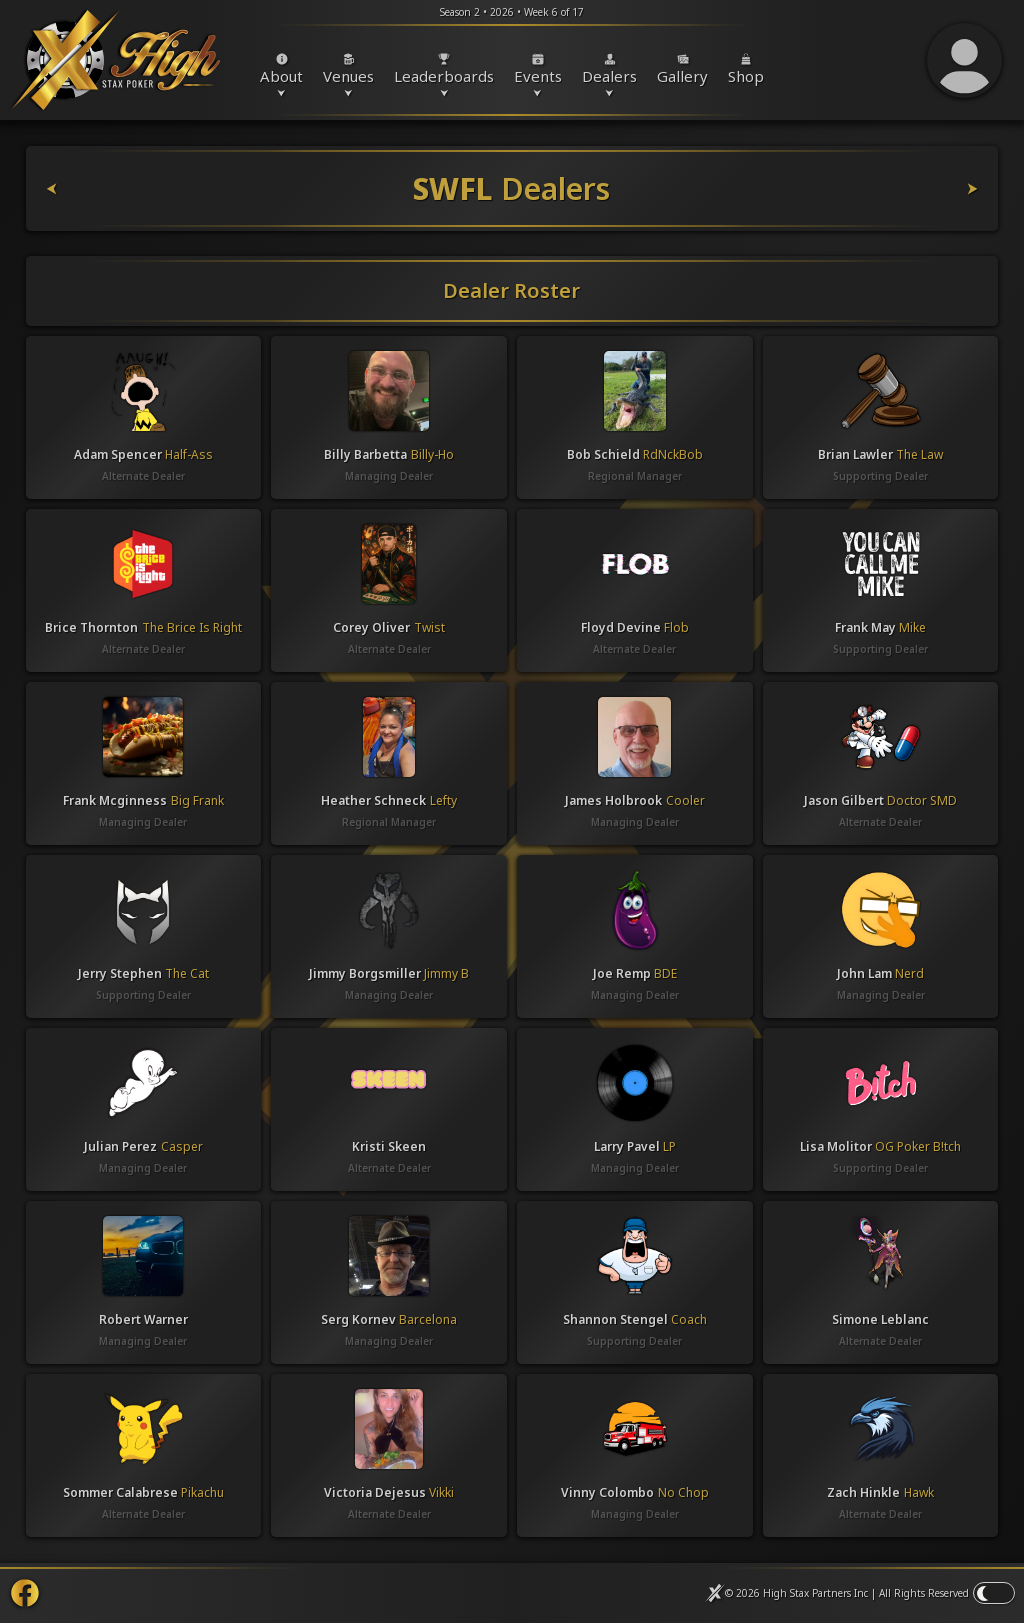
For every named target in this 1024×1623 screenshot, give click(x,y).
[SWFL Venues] (921, 188)
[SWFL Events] (104, 188)
